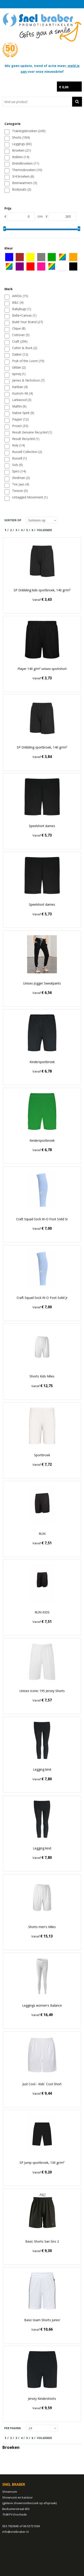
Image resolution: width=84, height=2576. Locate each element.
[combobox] (37, 102)
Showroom (9, 2492)
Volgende (44, 530)
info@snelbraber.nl (15, 2532)
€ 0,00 (63, 87)
